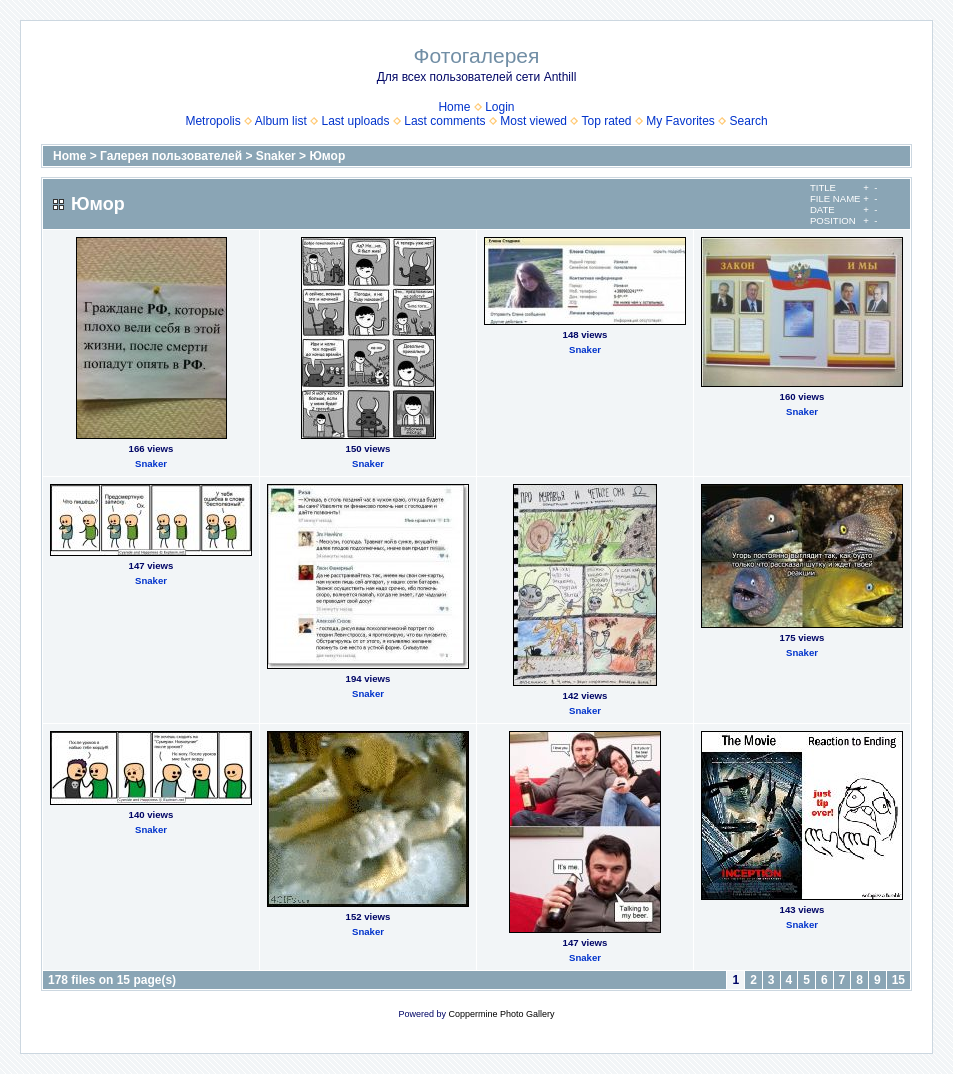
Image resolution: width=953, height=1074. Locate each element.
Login (499, 107)
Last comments (444, 121)
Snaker (276, 156)
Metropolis (212, 121)
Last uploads (355, 121)
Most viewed (533, 121)
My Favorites (680, 121)
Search (749, 121)
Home (454, 107)
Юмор (327, 156)
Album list (281, 121)
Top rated (606, 121)
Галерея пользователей (171, 156)
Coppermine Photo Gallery (501, 1014)
